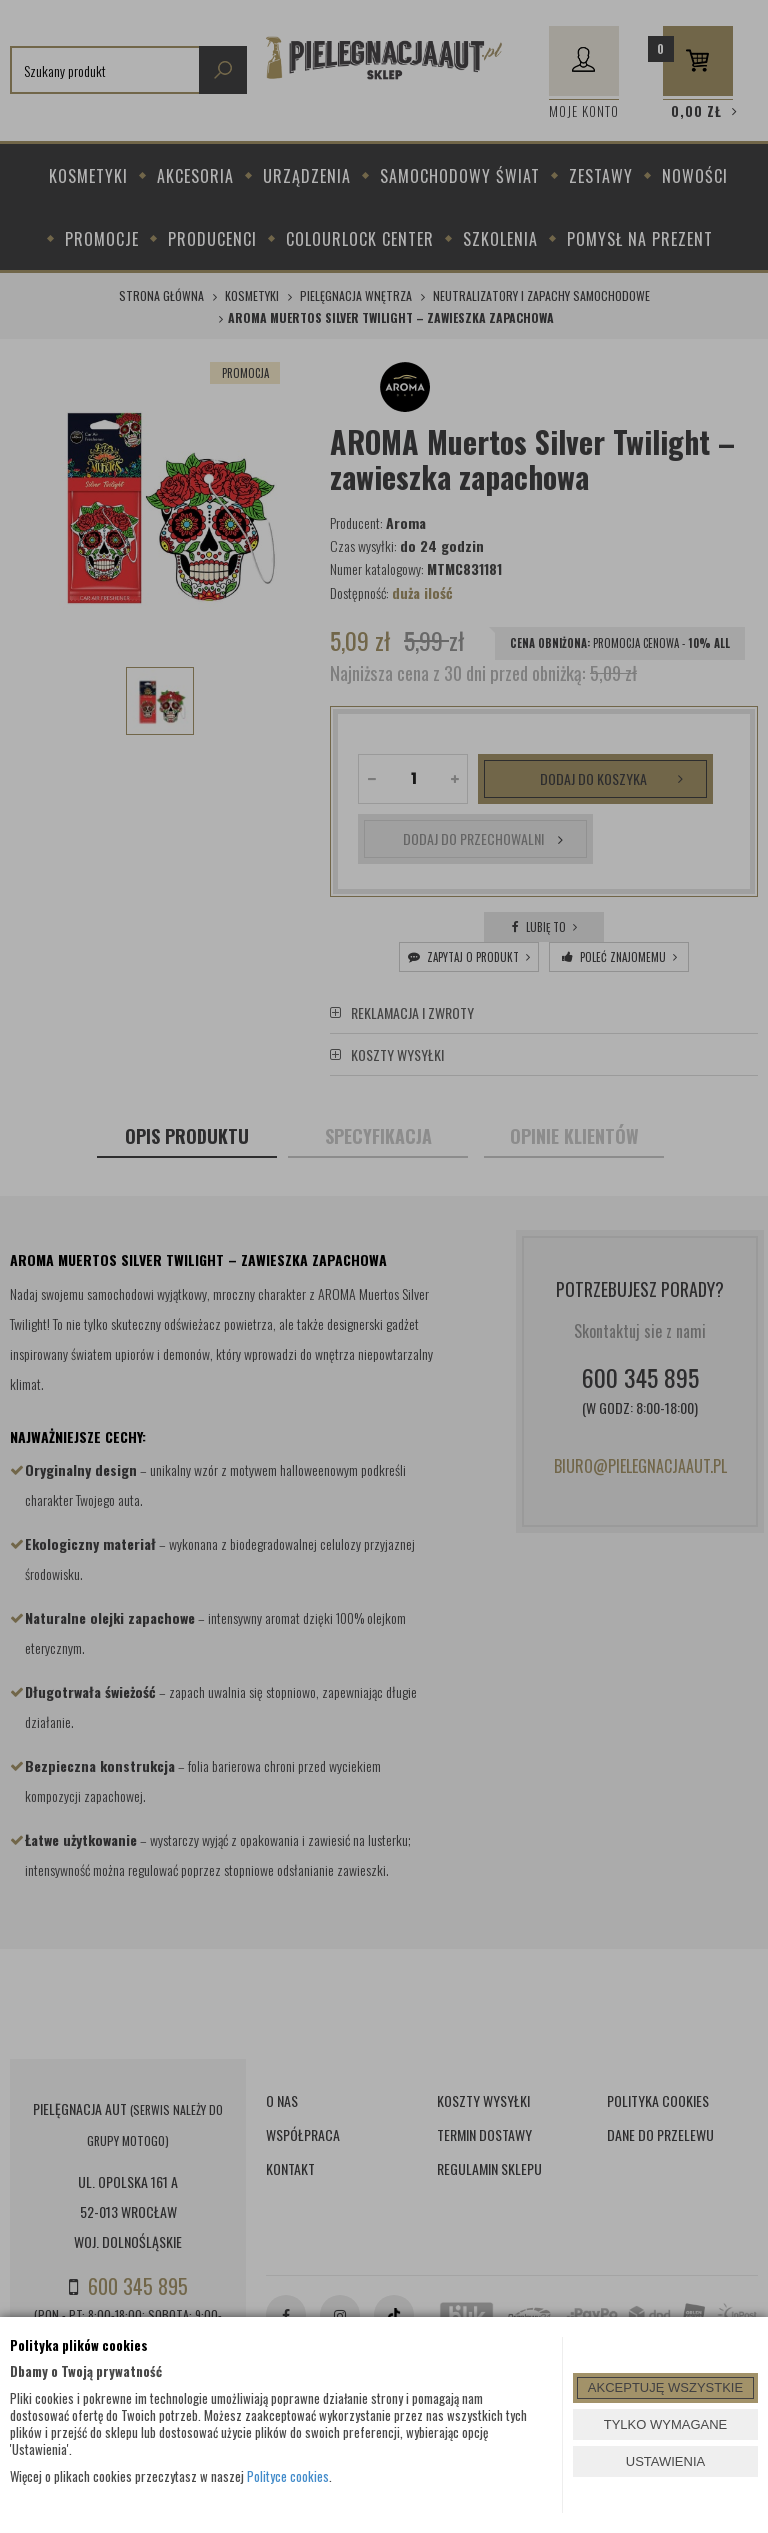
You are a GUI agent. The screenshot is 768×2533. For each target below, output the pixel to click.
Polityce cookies (288, 2476)
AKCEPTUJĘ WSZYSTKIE (665, 2387)
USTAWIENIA (665, 2461)
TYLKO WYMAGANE (666, 2424)
